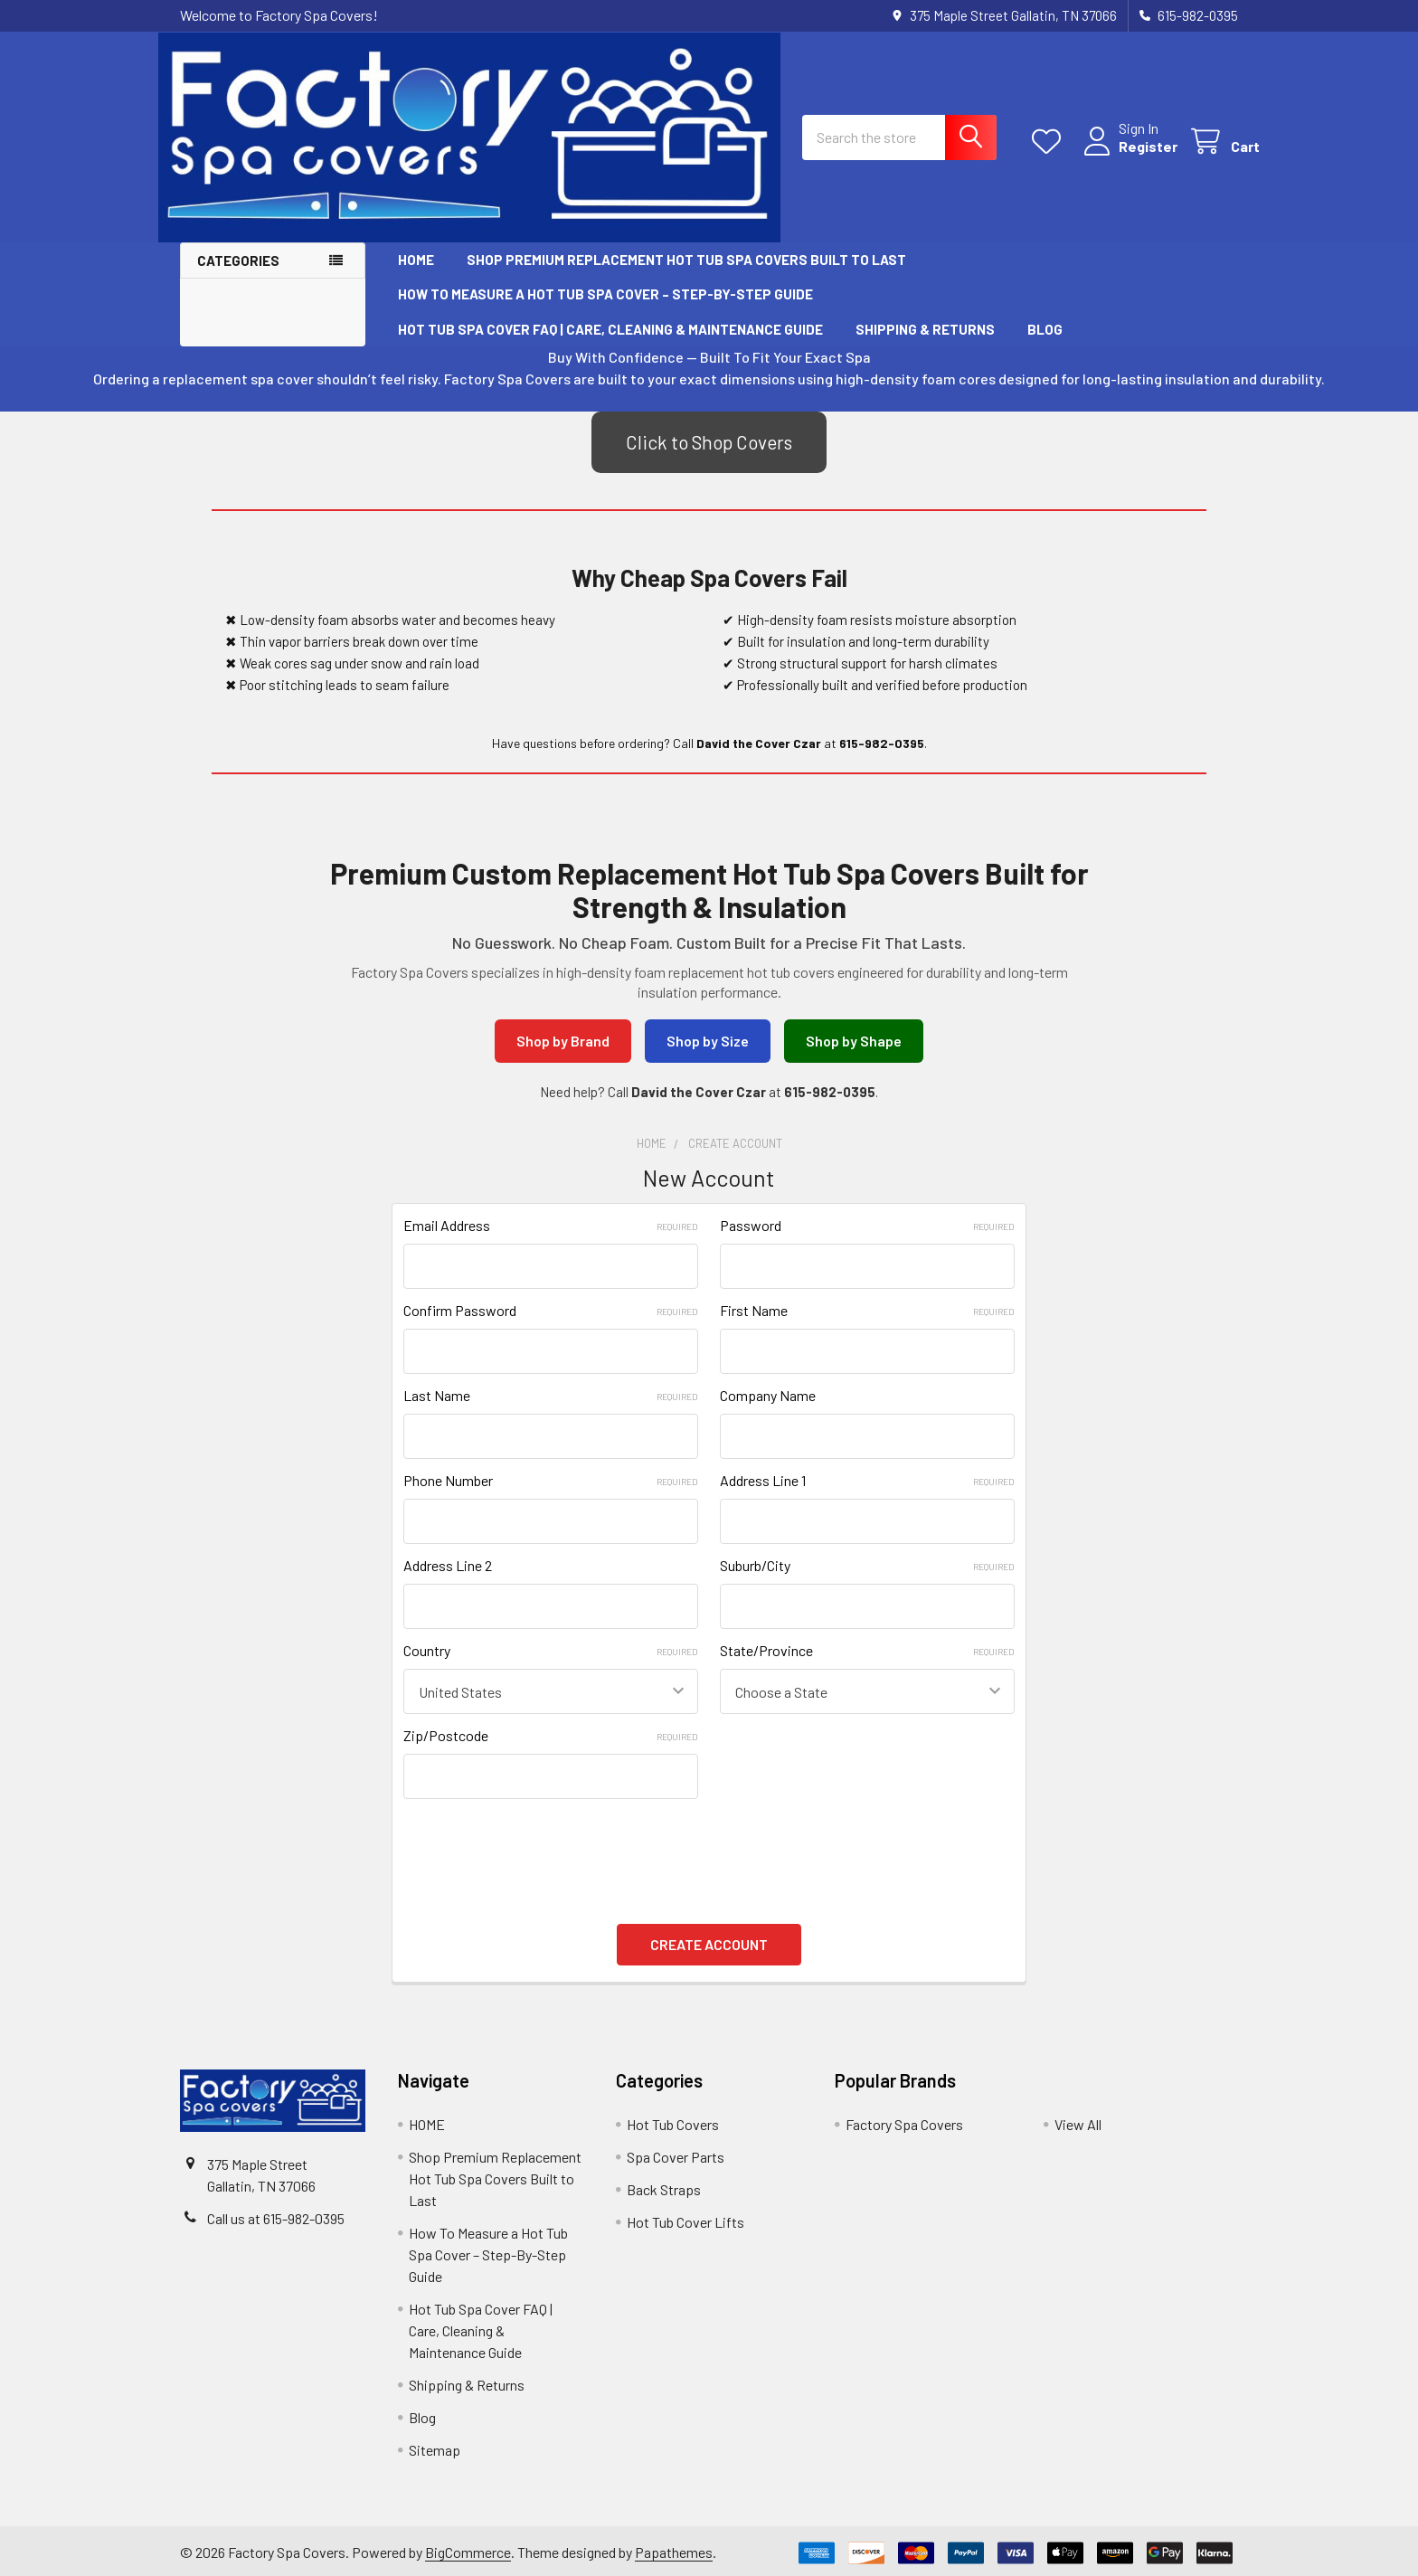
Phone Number (550, 1482)
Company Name (768, 1397)
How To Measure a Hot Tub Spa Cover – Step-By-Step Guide (605, 296)
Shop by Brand (563, 1042)
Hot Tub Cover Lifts (685, 2218)
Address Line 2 (447, 1567)
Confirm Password (550, 1312)
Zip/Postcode (550, 1737)
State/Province (867, 1652)
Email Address (550, 1227)
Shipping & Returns (925, 331)
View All (1077, 2120)
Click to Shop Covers (709, 443)
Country (550, 1652)
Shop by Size (707, 1042)
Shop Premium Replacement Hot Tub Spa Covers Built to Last (686, 261)
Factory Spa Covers (904, 2120)
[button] (709, 444)
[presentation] (540, 1847)
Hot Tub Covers (673, 2120)
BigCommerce (468, 2548)
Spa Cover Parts (675, 2153)
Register (1126, 149)
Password (867, 1227)
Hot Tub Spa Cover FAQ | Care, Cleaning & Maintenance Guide (610, 331)
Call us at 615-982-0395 (276, 2214)
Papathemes (674, 2548)
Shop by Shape (854, 1042)
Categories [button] (238, 262)
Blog (1045, 331)
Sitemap (434, 2446)
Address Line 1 (867, 1482)
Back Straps (664, 2185)
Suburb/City (867, 1567)
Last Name (550, 1397)
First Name (867, 1312)
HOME (416, 261)
